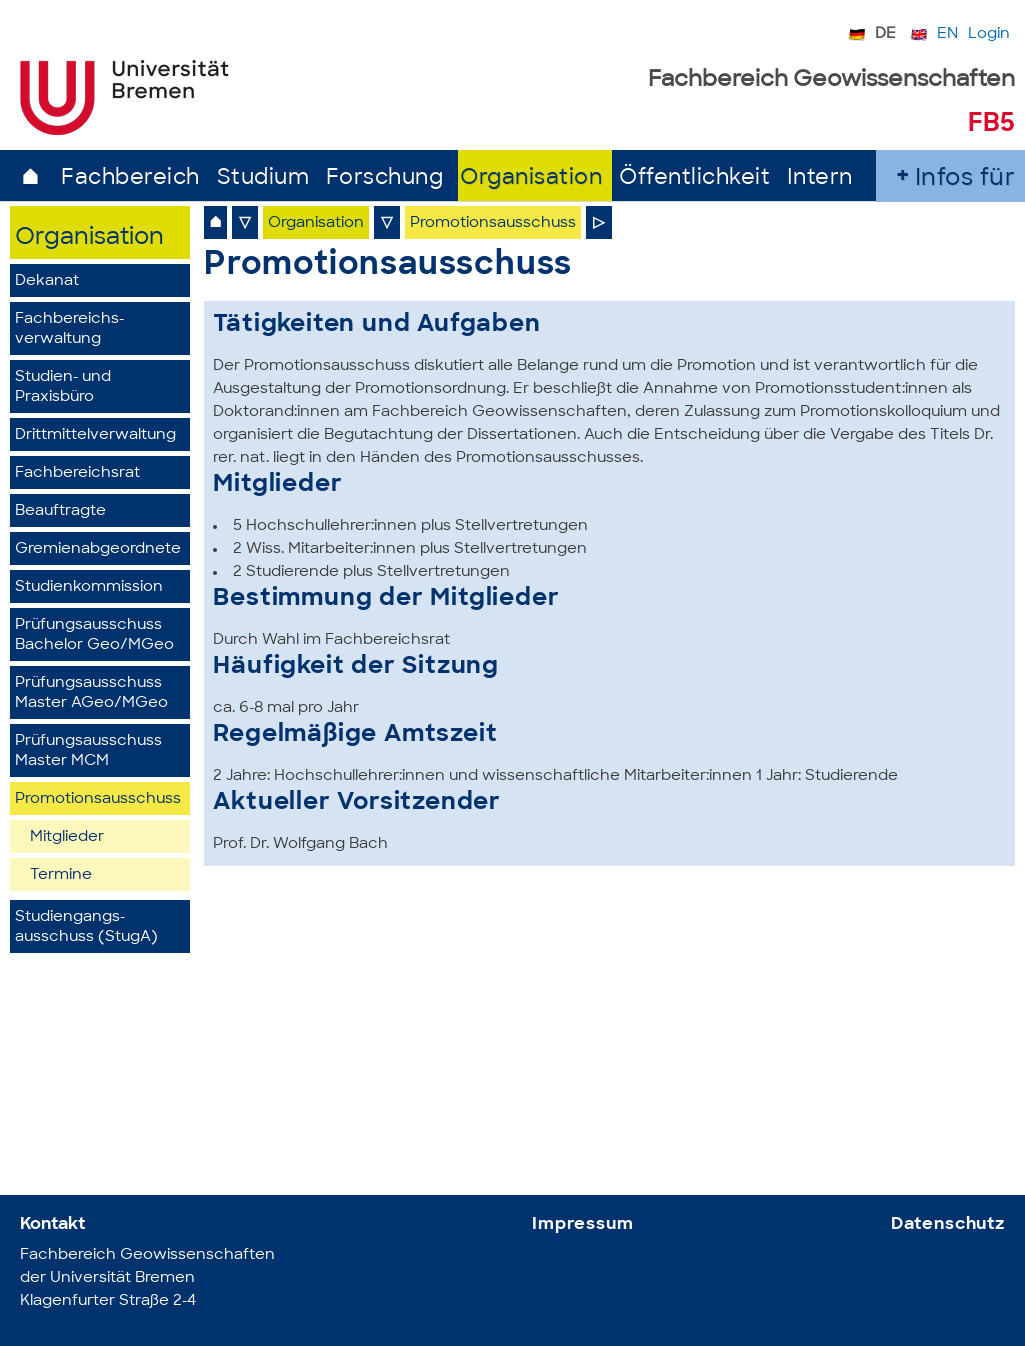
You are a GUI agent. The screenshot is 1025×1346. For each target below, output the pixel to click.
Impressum (583, 1224)
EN (947, 34)
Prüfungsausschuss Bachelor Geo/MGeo (94, 635)
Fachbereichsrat (77, 473)
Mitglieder (67, 837)
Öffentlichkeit (694, 178)
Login (989, 34)
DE (885, 34)
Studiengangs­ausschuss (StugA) (86, 927)
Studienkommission (89, 587)
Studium (263, 178)
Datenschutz (948, 1224)
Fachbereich (130, 178)
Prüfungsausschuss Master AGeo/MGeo (91, 693)
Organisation (531, 178)
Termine (61, 875)
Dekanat (47, 281)
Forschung (385, 178)
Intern (820, 178)
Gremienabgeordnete (98, 549)
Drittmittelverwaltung (95, 435)
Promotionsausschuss (98, 799)
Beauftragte (60, 511)
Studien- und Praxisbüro (63, 387)
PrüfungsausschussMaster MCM (88, 751)
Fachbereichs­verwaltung (69, 329)
